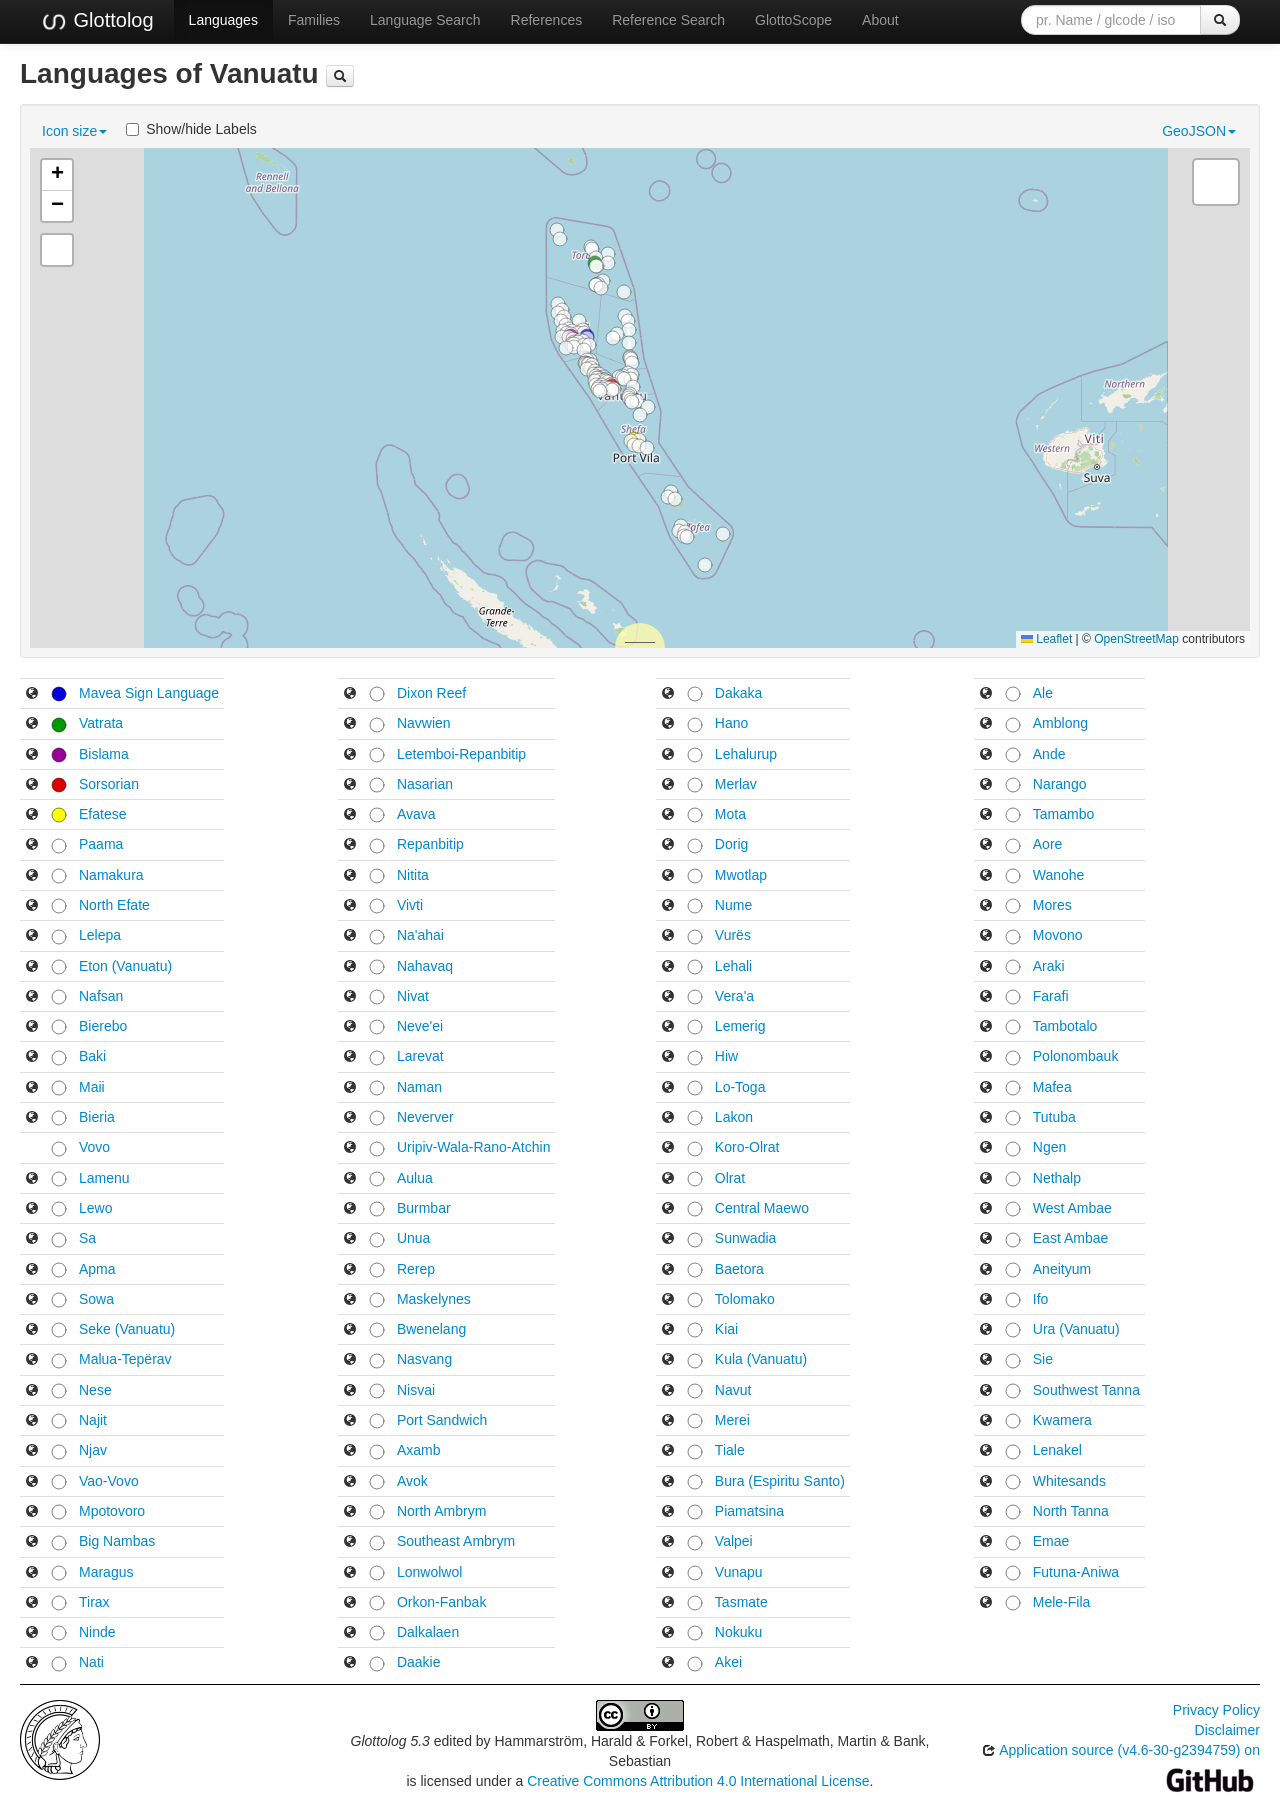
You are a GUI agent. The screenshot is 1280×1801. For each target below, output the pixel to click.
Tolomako (745, 1299)
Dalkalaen (428, 1632)
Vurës (733, 935)
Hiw (726, 1056)
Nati (91, 1662)
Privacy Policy (1216, 1710)
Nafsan (101, 996)
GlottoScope (793, 20)
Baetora (739, 1269)
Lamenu (104, 1178)
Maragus (106, 1572)
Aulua (415, 1178)
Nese (95, 1390)
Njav (93, 1450)
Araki (1049, 966)
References (547, 20)
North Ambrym (441, 1511)
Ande (1049, 754)
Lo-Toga (740, 1087)
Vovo (94, 1147)
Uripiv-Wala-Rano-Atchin (474, 1147)
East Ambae (1071, 1238)
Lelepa (100, 935)
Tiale (730, 1450)
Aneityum (1062, 1269)
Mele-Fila (1062, 1602)
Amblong (1060, 723)
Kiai (726, 1329)
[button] (647, 448)
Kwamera (1062, 1420)
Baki (92, 1056)
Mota (730, 814)
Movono (1058, 935)
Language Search (425, 20)
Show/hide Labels (191, 129)
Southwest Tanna (1086, 1390)
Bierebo (103, 1026)
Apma (97, 1269)
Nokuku (738, 1632)
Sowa (96, 1299)
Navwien (424, 723)
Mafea (1052, 1087)
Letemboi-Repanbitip (461, 754)
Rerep (416, 1269)
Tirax (94, 1602)
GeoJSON (1199, 131)
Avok (412, 1481)
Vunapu (739, 1572)
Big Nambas (117, 1541)
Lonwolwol (429, 1572)
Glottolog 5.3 (390, 1741)
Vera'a (734, 996)
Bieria (97, 1117)
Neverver (425, 1117)
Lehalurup (746, 754)
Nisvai (416, 1390)
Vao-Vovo (109, 1481)
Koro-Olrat (747, 1147)
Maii (92, 1087)
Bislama (104, 754)
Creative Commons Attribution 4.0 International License (698, 1781)
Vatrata (101, 723)
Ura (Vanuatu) (1076, 1329)
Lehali (733, 966)
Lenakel (1057, 1450)
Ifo (1041, 1299)
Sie (1043, 1359)
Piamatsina (749, 1511)
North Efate (114, 905)
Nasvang (424, 1359)
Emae (1051, 1541)
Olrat (730, 1178)
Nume (733, 905)
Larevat (420, 1056)
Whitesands (1069, 1481)
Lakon (734, 1117)
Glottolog (97, 21)
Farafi (1051, 996)
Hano (731, 723)
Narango (1060, 784)
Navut (733, 1390)
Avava (416, 814)
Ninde (97, 1632)
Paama (101, 844)
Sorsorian (109, 784)
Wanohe (1059, 875)
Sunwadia (746, 1238)
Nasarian (425, 784)
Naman (419, 1087)
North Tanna (1071, 1511)
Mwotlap (741, 875)
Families (314, 20)
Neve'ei (420, 1026)
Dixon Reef (431, 693)
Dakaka (738, 693)
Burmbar (424, 1208)
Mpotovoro (112, 1511)
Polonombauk (1076, 1056)
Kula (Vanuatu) (761, 1359)
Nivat (413, 996)
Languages (223, 20)
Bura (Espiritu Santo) (780, 1481)
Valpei (734, 1541)
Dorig (731, 844)
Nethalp (1057, 1178)
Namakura (111, 875)
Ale (1043, 693)
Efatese (102, 814)
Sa (87, 1238)
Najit (93, 1420)
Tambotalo (1065, 1026)
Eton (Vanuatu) (125, 966)
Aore (1048, 844)
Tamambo (1063, 814)
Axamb (419, 1450)
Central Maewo (762, 1208)
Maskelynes (434, 1299)
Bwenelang (431, 1329)
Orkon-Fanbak (441, 1602)
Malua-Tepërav (125, 1359)
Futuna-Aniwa (1076, 1572)
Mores (1052, 905)
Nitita (413, 875)
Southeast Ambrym (456, 1541)
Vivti (410, 905)
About (880, 20)
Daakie (419, 1662)
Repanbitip (430, 844)
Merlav (736, 784)
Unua (413, 1238)
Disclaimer (1227, 1730)
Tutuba (1054, 1117)
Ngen (1049, 1147)
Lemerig (740, 1026)
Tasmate (741, 1602)
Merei (732, 1420)
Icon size (74, 131)
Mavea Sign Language (149, 693)
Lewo (95, 1208)
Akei (728, 1662)
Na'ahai (420, 935)
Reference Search (668, 20)
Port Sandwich (442, 1420)
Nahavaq (425, 966)
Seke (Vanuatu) (127, 1329)
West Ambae (1072, 1208)
